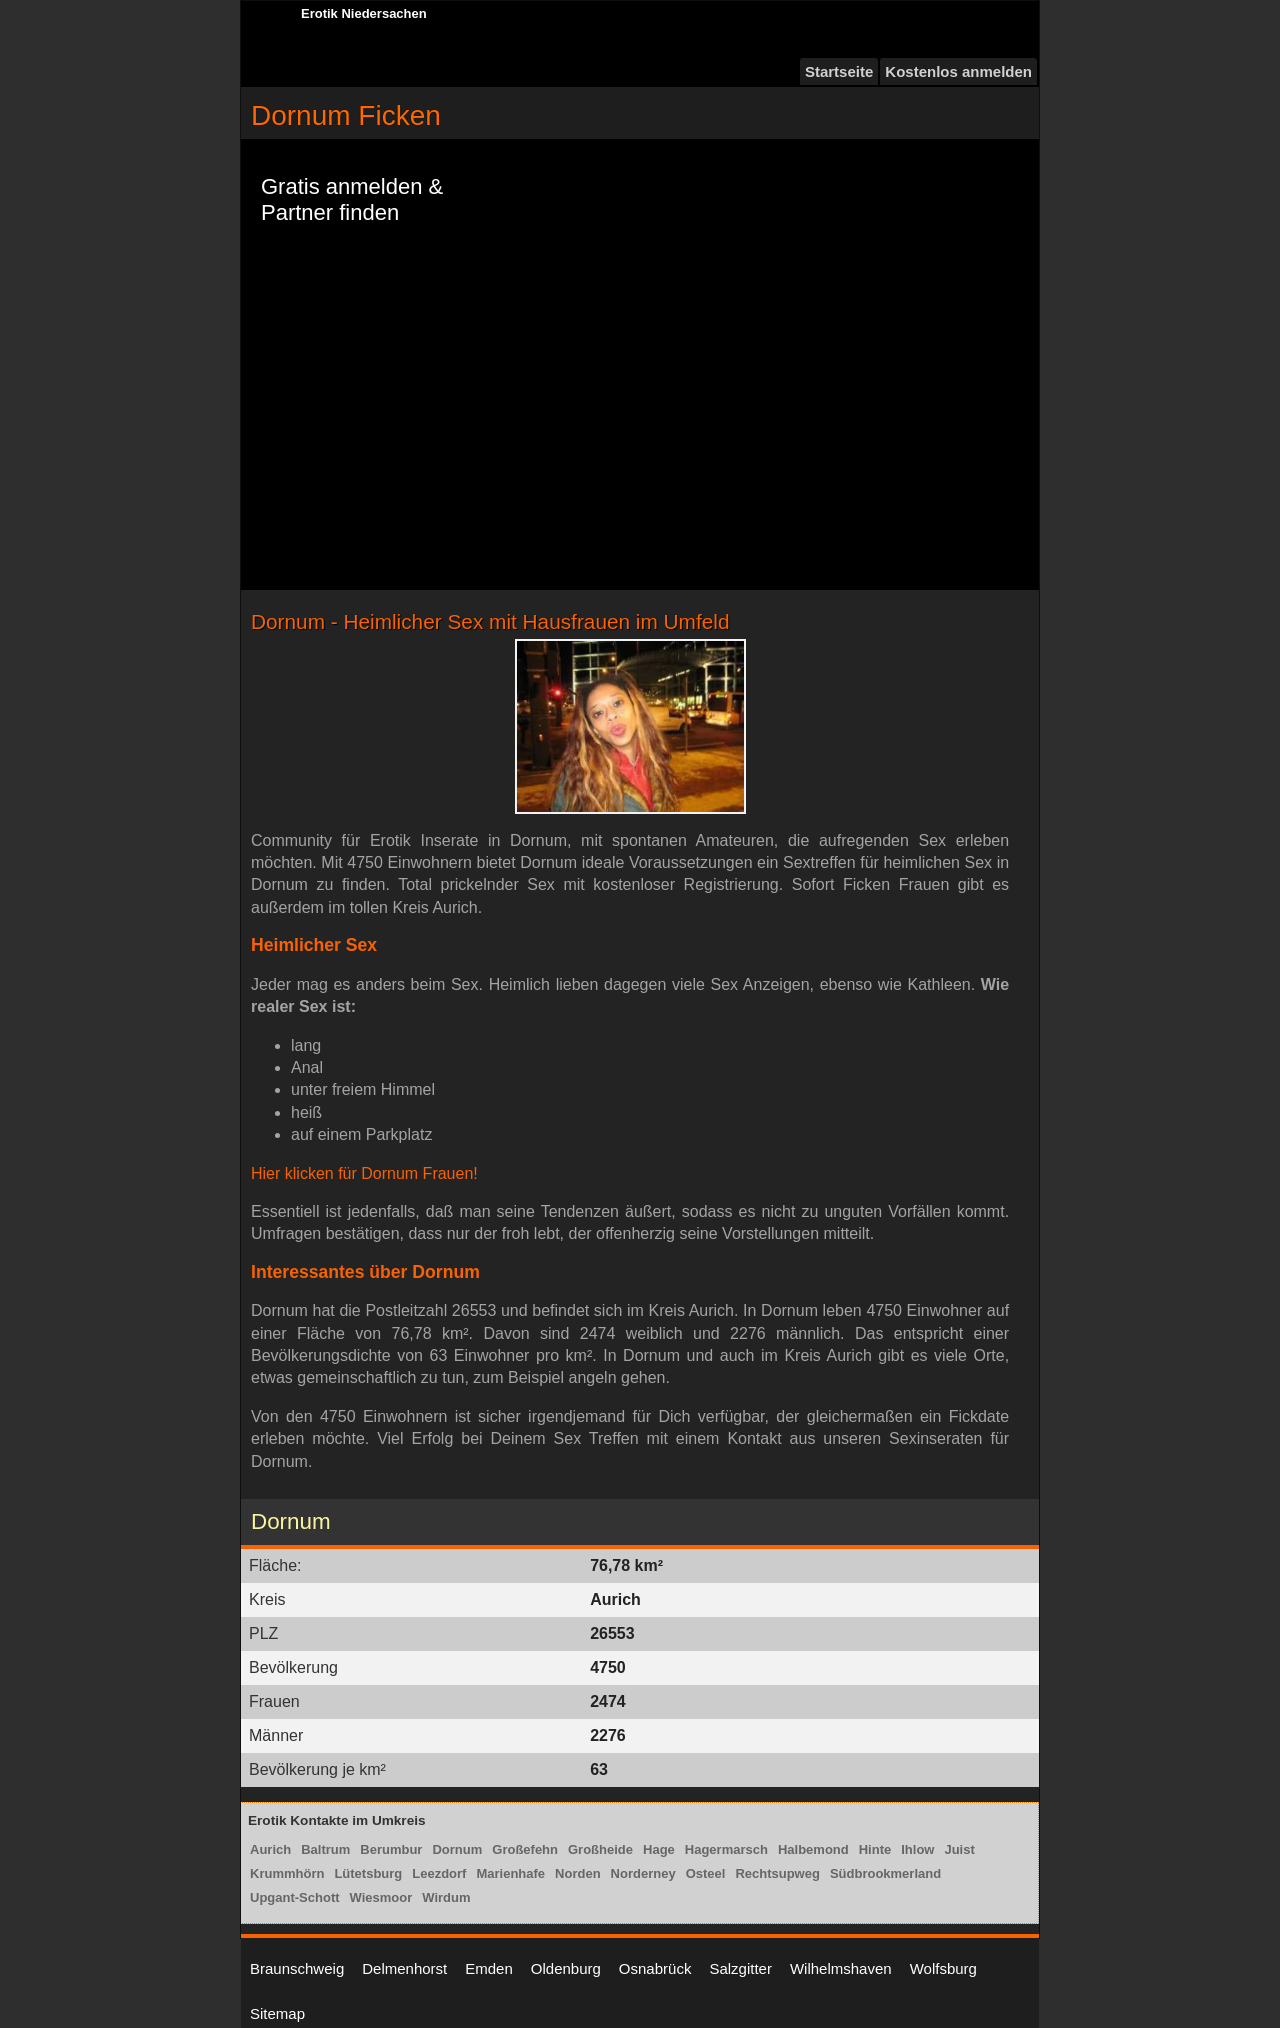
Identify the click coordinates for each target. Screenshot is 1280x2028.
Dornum (457, 1849)
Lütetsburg (368, 1873)
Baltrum (325, 1849)
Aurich (270, 1849)
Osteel (706, 1873)
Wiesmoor (381, 1897)
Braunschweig (297, 1968)
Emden (489, 1968)
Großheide (600, 1849)
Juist (959, 1849)
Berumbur (391, 1849)
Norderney (643, 1873)
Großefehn (525, 1849)
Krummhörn (287, 1873)
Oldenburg (566, 1968)
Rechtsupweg (777, 1873)
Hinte (875, 1849)
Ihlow (917, 1849)
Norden (578, 1873)
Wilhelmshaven (841, 1968)
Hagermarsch (726, 1849)
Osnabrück (655, 1968)
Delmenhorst (404, 1968)
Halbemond (813, 1849)
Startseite (839, 71)
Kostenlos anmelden (958, 71)
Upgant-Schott (295, 1897)
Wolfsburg (943, 1968)
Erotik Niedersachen (364, 13)
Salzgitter (740, 1968)
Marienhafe (510, 1873)
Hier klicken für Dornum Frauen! (364, 1173)
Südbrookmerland (885, 1873)
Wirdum (446, 1897)
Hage (659, 1849)
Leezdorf (439, 1873)
